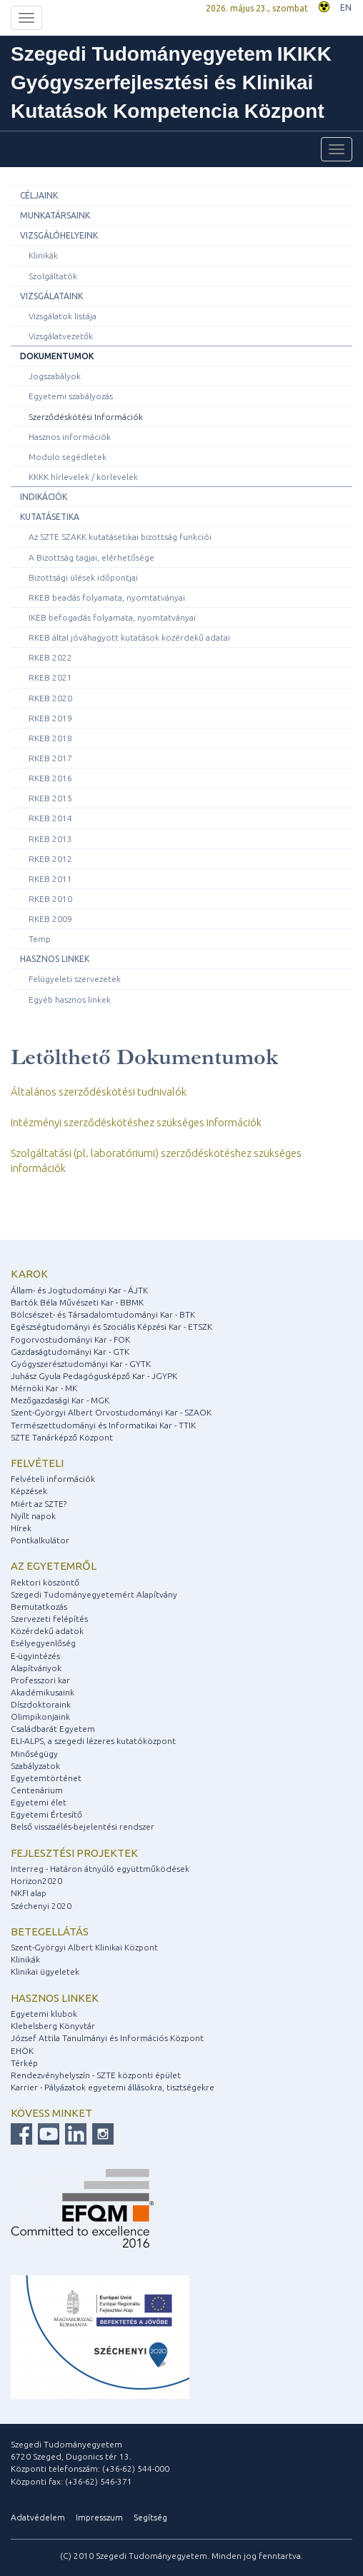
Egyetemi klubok (44, 2013)
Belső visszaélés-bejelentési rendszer (82, 1826)
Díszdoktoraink (41, 1704)
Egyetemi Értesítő (46, 1814)
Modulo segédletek (67, 456)
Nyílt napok (33, 1515)
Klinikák (43, 255)
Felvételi (37, 1463)
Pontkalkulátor (40, 1540)
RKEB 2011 (50, 878)
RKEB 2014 (50, 818)
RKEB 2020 (50, 698)
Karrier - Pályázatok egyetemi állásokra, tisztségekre (112, 2087)
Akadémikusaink (42, 1692)
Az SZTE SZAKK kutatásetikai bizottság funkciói (120, 536)
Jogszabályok (55, 376)
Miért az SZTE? (38, 1503)
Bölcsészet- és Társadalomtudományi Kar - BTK (103, 1314)
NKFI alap (28, 1893)
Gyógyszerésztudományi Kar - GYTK (81, 1363)
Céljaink (39, 195)
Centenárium (37, 1790)
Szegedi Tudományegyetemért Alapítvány (94, 1594)
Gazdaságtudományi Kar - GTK (70, 1351)
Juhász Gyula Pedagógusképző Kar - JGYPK (94, 1375)
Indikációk (43, 496)
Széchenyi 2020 (41, 1905)
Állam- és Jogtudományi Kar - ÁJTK (79, 1290)
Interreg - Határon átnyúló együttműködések (100, 1868)
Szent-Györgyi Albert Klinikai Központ (84, 1947)
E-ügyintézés (35, 1655)
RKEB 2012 (50, 858)
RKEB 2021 (50, 677)
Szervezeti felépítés (49, 1618)
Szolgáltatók (53, 276)
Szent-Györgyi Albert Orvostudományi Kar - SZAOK (111, 1412)
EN (346, 7)
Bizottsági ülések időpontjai (83, 577)
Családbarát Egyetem (53, 1728)
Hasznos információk (70, 436)
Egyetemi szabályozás (71, 396)
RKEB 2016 (50, 778)
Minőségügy (34, 1753)
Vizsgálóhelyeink (59, 235)
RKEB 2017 (50, 758)
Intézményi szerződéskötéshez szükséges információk (136, 1122)
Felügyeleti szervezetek (75, 978)
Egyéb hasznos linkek (70, 999)
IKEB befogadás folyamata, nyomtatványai (112, 617)
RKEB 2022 (50, 657)
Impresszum (99, 2517)
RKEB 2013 (50, 838)
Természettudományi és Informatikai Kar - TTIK (103, 1425)
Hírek (21, 1528)
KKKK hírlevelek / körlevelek (83, 476)
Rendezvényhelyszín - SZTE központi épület (96, 2075)
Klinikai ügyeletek (45, 1971)
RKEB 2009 (50, 918)
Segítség (150, 2517)
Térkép (24, 2063)
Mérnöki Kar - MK (44, 1388)
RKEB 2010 (50, 898)
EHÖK (22, 2050)
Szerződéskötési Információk (86, 416)
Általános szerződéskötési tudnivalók (99, 1092)
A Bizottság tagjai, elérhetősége (91, 557)
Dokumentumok (57, 356)
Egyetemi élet (38, 1802)
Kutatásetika (49, 516)
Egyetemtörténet (46, 1778)
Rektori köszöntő (45, 1582)
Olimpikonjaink (40, 1716)
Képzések (29, 1490)
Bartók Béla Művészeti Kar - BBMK (77, 1302)
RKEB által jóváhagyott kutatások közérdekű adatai (129, 637)
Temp (40, 938)
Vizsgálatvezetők (61, 336)
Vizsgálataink (51, 296)
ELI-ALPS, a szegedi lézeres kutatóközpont (93, 1740)
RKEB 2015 (50, 798)
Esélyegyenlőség (43, 1643)
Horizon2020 (36, 1880)
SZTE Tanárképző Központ (62, 1437)
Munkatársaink (55, 215)
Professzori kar (40, 1680)
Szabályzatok (35, 1765)
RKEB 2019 (50, 718)
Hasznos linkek (54, 958)
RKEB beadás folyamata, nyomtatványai (107, 597)
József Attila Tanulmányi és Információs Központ (107, 2038)
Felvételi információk (53, 1478)
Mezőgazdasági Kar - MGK (60, 1400)
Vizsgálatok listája (62, 316)
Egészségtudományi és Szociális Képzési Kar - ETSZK (111, 1326)
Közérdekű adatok (47, 1630)
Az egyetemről (53, 1566)
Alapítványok (36, 1668)
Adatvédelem (38, 2517)
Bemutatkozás (39, 1606)
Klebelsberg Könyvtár (53, 2025)
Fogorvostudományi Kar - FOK (70, 1339)
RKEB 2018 (50, 738)
